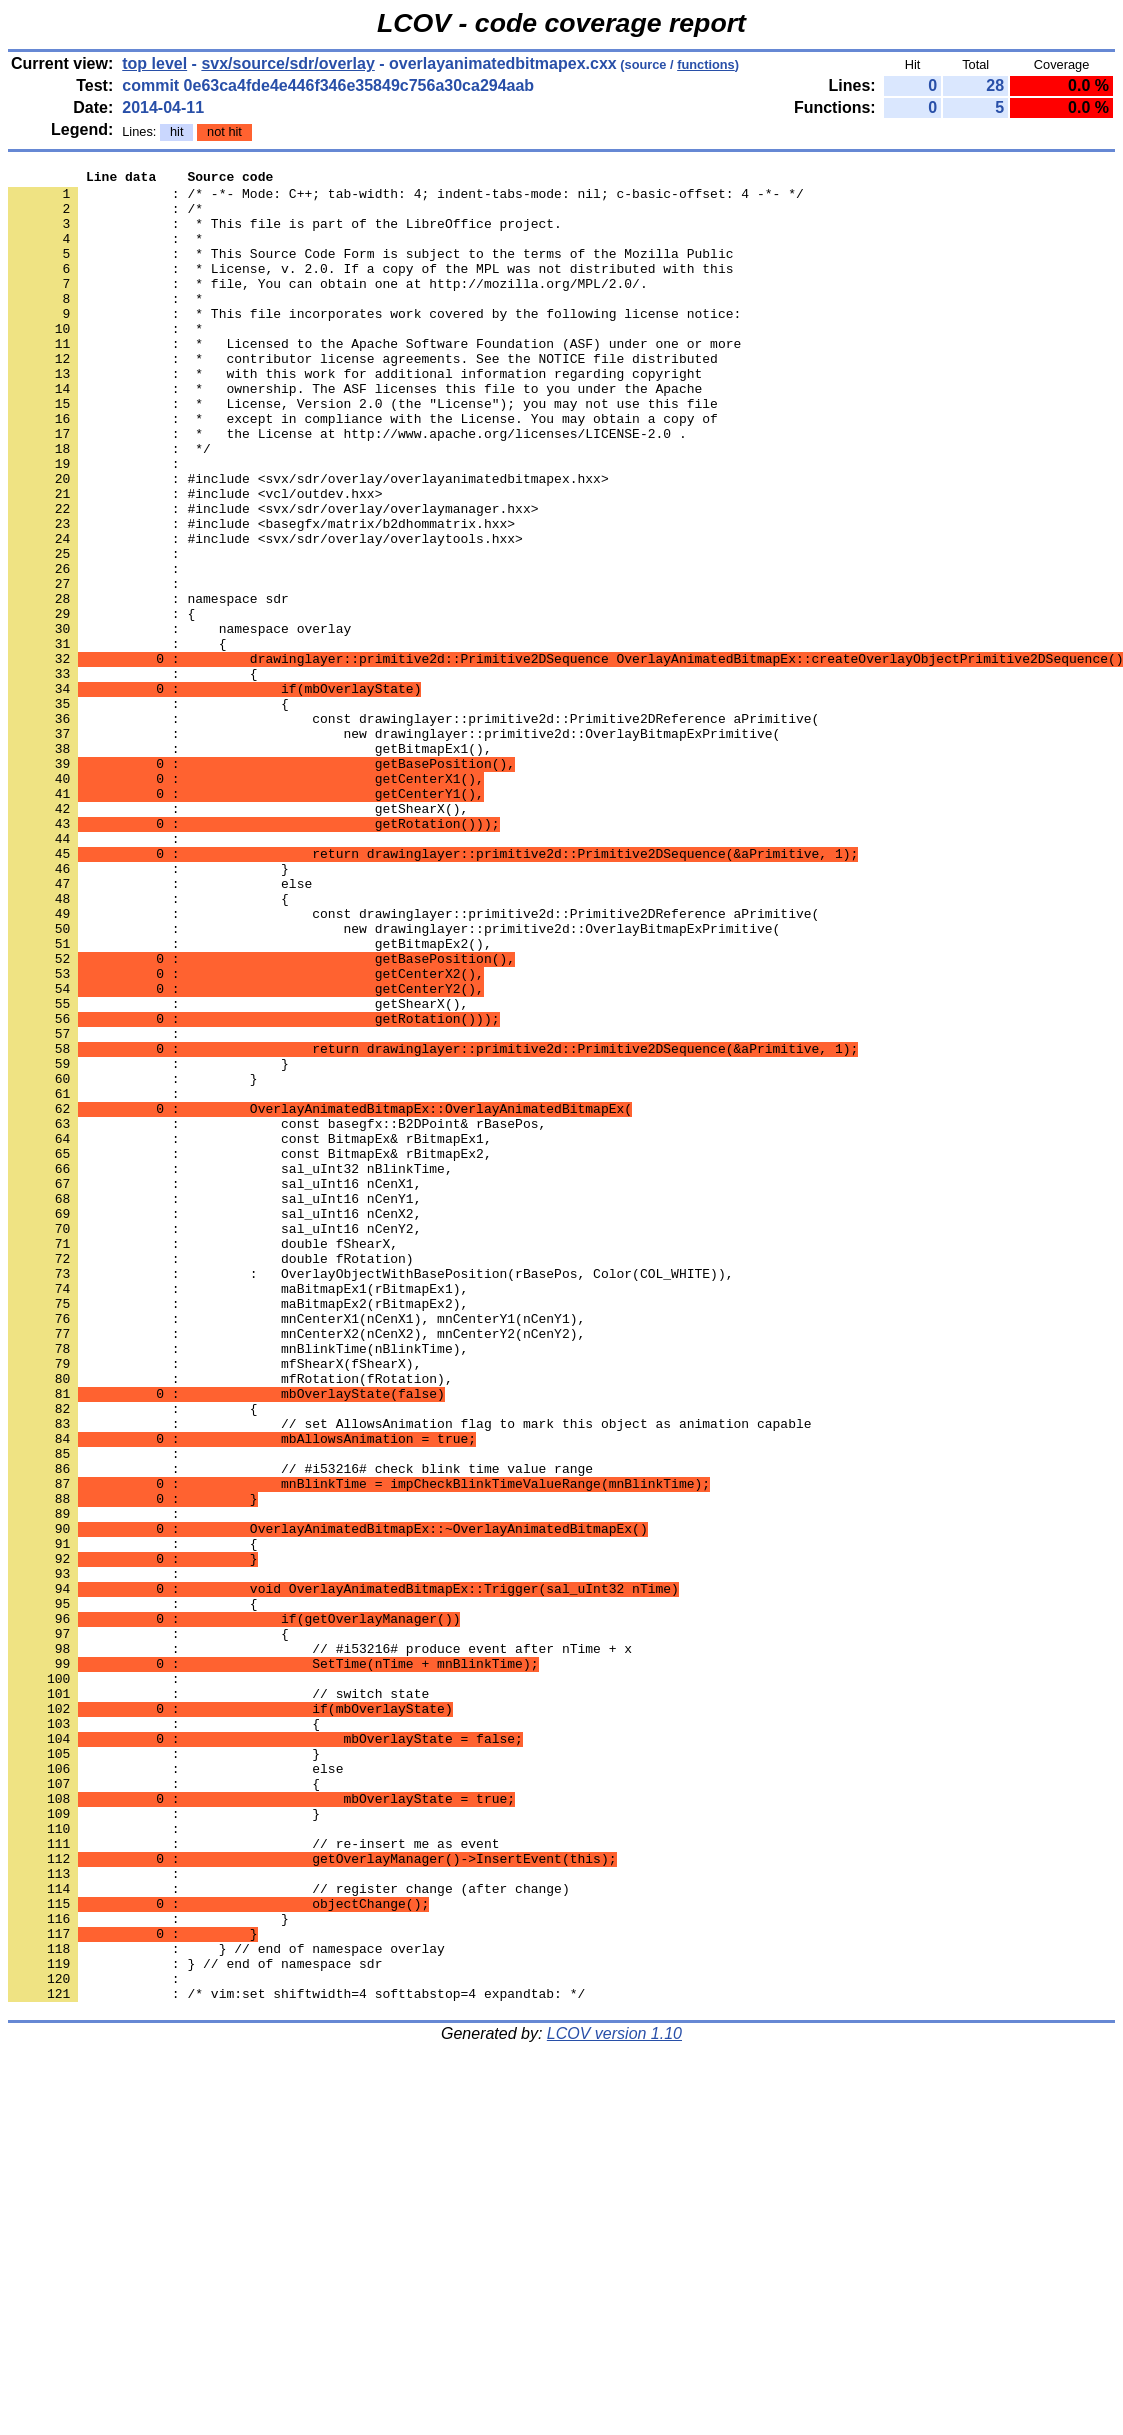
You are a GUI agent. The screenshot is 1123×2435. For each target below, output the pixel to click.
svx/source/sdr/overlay (287, 63)
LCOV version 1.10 (614, 2399)
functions (706, 64)
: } (133, 1261)
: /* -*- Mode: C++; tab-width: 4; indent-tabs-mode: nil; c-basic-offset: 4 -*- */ (406, 199)
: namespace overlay (179, 721)
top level (154, 63)
